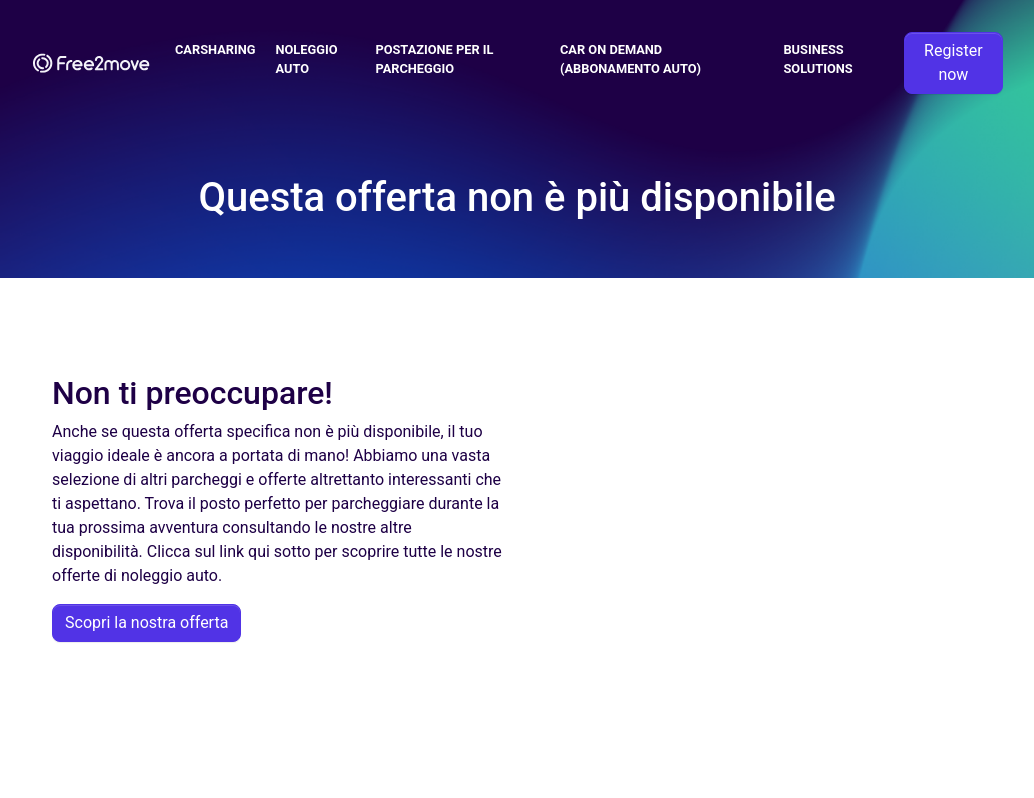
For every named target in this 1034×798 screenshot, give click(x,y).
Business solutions (817, 59)
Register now (953, 62)
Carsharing (215, 49)
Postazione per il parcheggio (434, 59)
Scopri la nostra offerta (146, 622)
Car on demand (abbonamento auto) (630, 59)
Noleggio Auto (307, 59)
